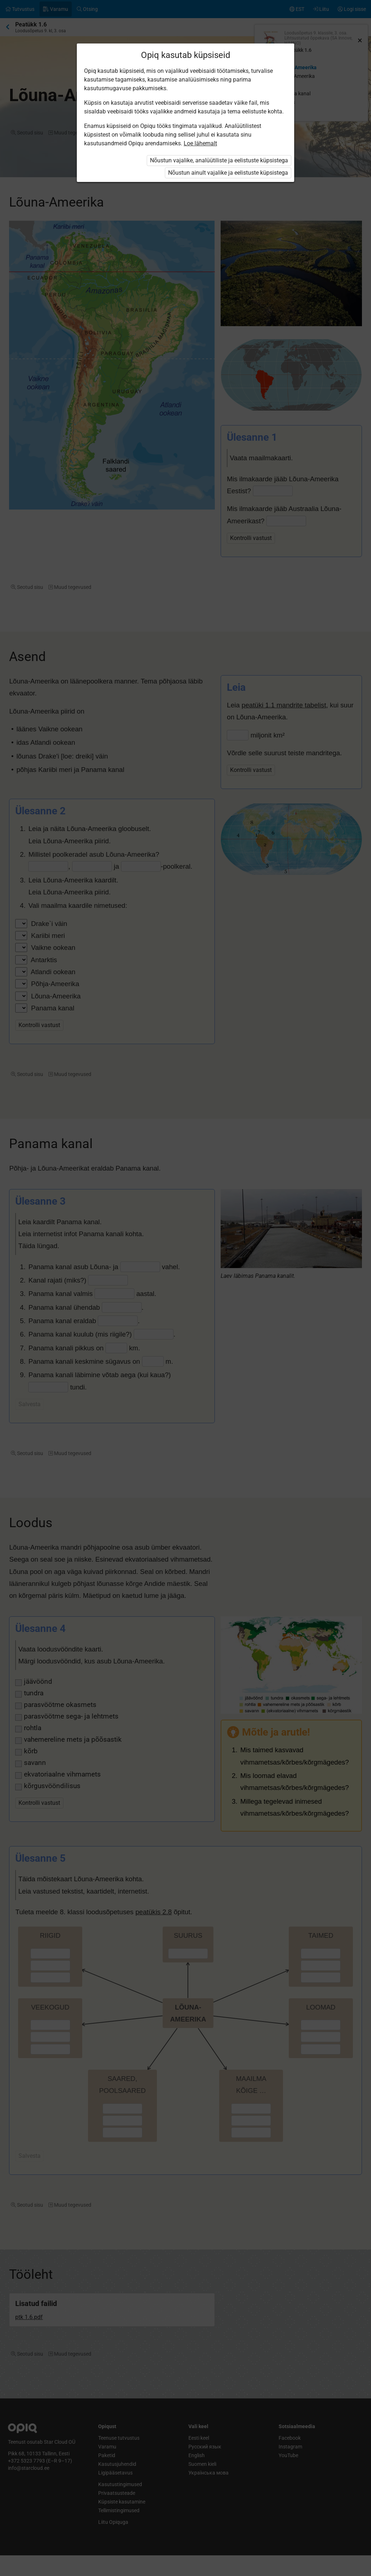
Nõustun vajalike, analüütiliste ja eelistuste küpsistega (219, 160)
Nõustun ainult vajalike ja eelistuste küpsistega (228, 172)
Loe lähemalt (200, 143)
